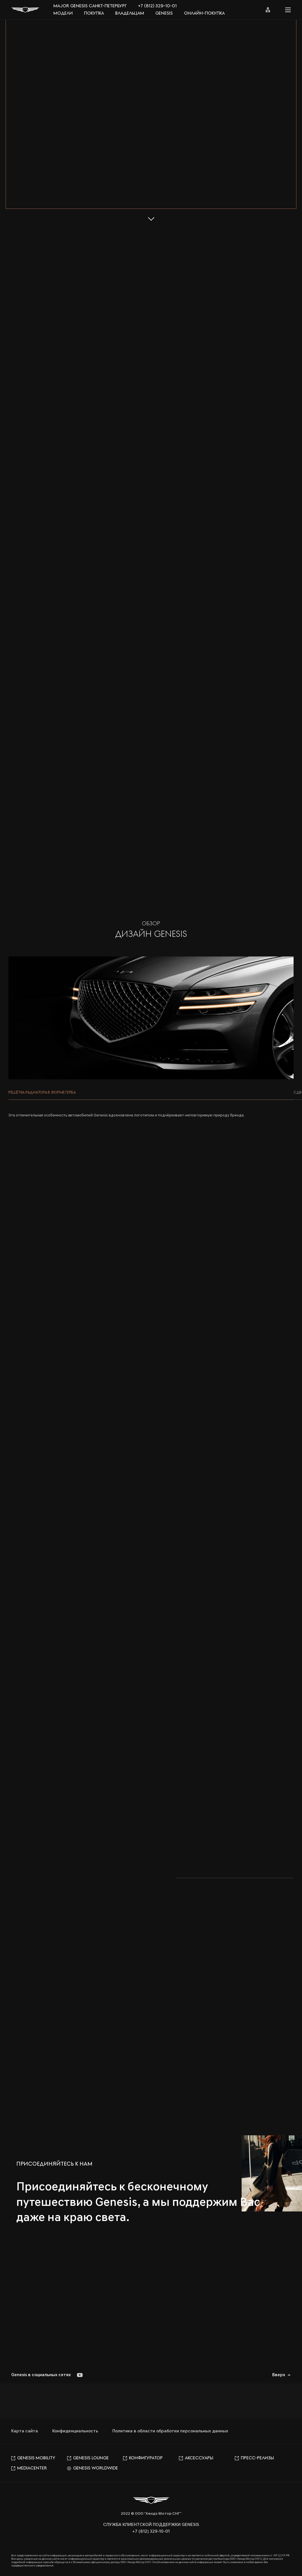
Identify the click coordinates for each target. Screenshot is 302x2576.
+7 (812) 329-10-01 (157, 6)
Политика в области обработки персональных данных (170, 2431)
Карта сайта (24, 2431)
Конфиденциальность (75, 2431)
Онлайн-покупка (204, 13)
